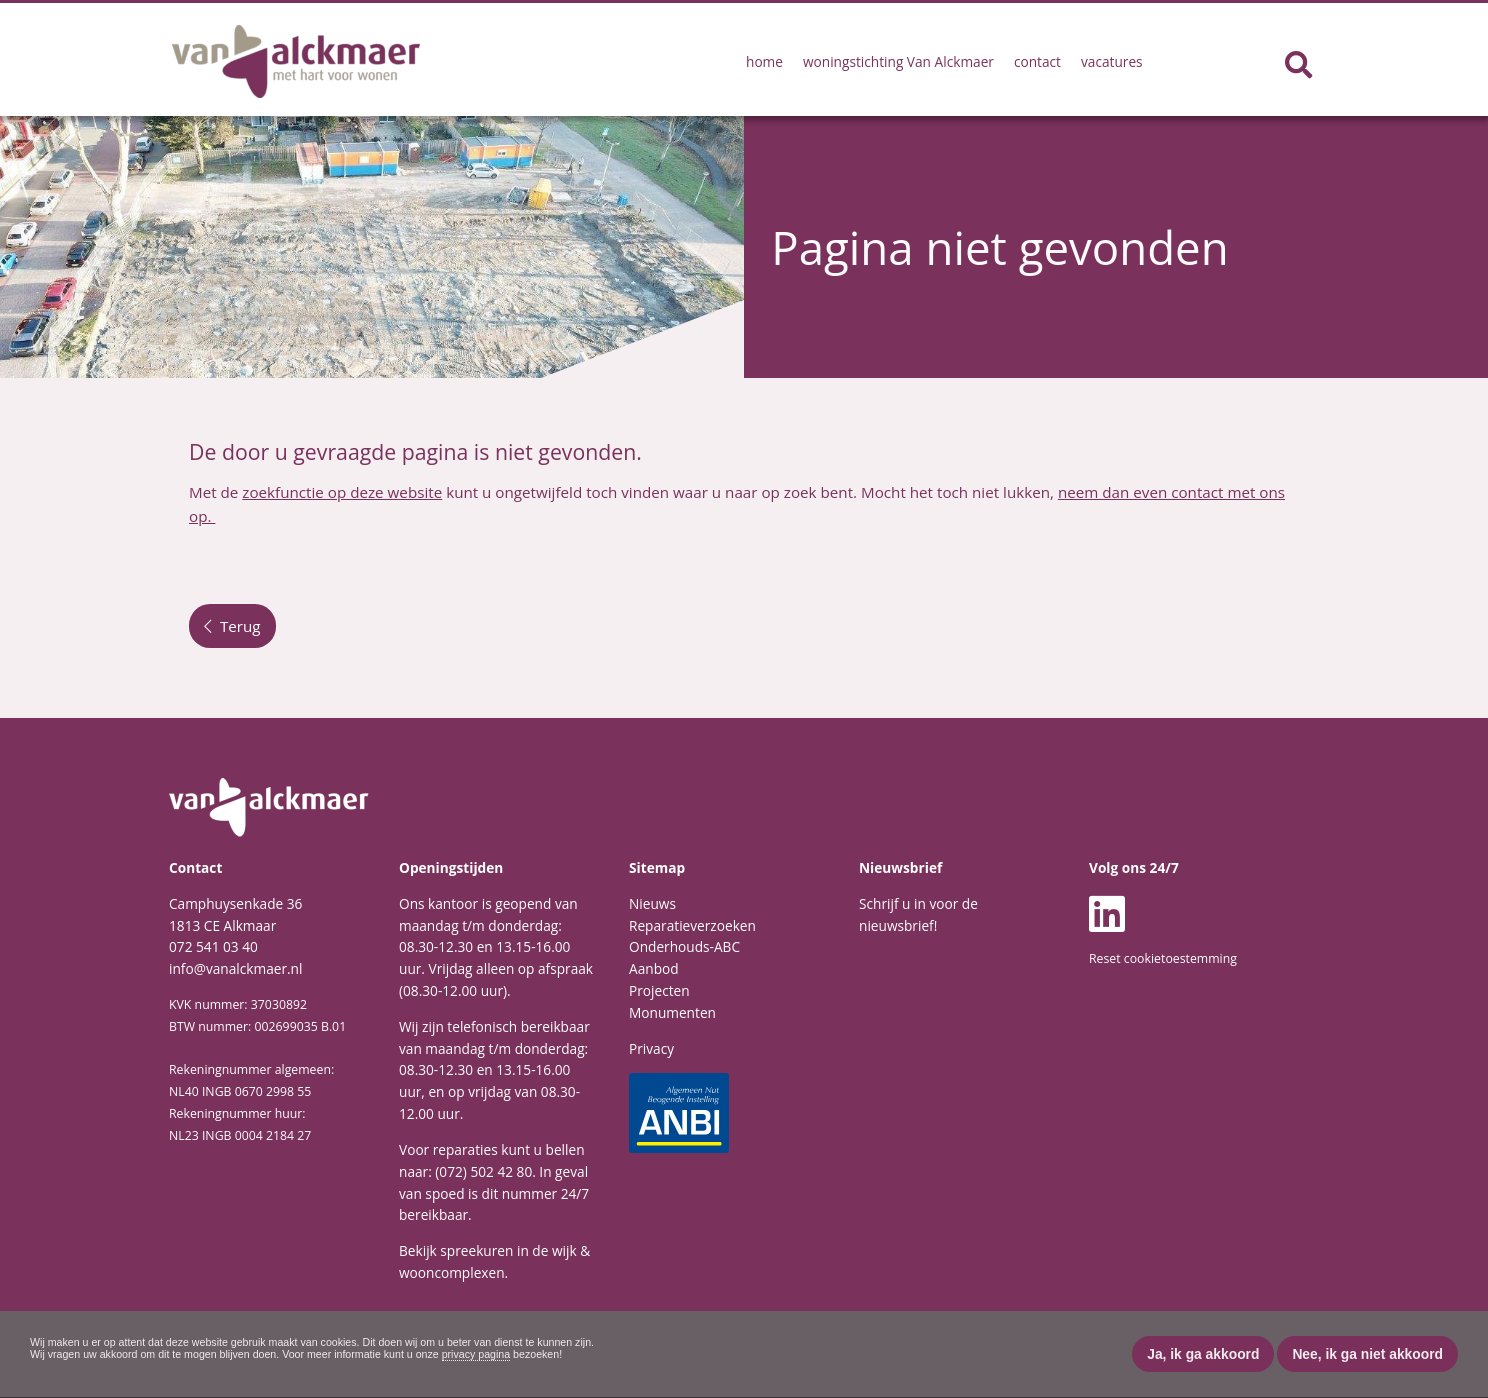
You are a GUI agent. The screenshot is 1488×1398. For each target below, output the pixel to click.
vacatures (1112, 61)
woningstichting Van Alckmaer (898, 61)
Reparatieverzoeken (692, 925)
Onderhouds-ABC (684, 946)
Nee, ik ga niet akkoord (1367, 1354)
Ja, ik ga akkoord (1203, 1354)
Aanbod (654, 968)
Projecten (659, 990)
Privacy (651, 1048)
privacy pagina (476, 1354)
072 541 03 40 (213, 946)
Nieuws (652, 903)
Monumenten (672, 1012)
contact (1037, 61)
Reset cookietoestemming (1163, 958)
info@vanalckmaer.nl (235, 968)
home (764, 61)
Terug (232, 626)
